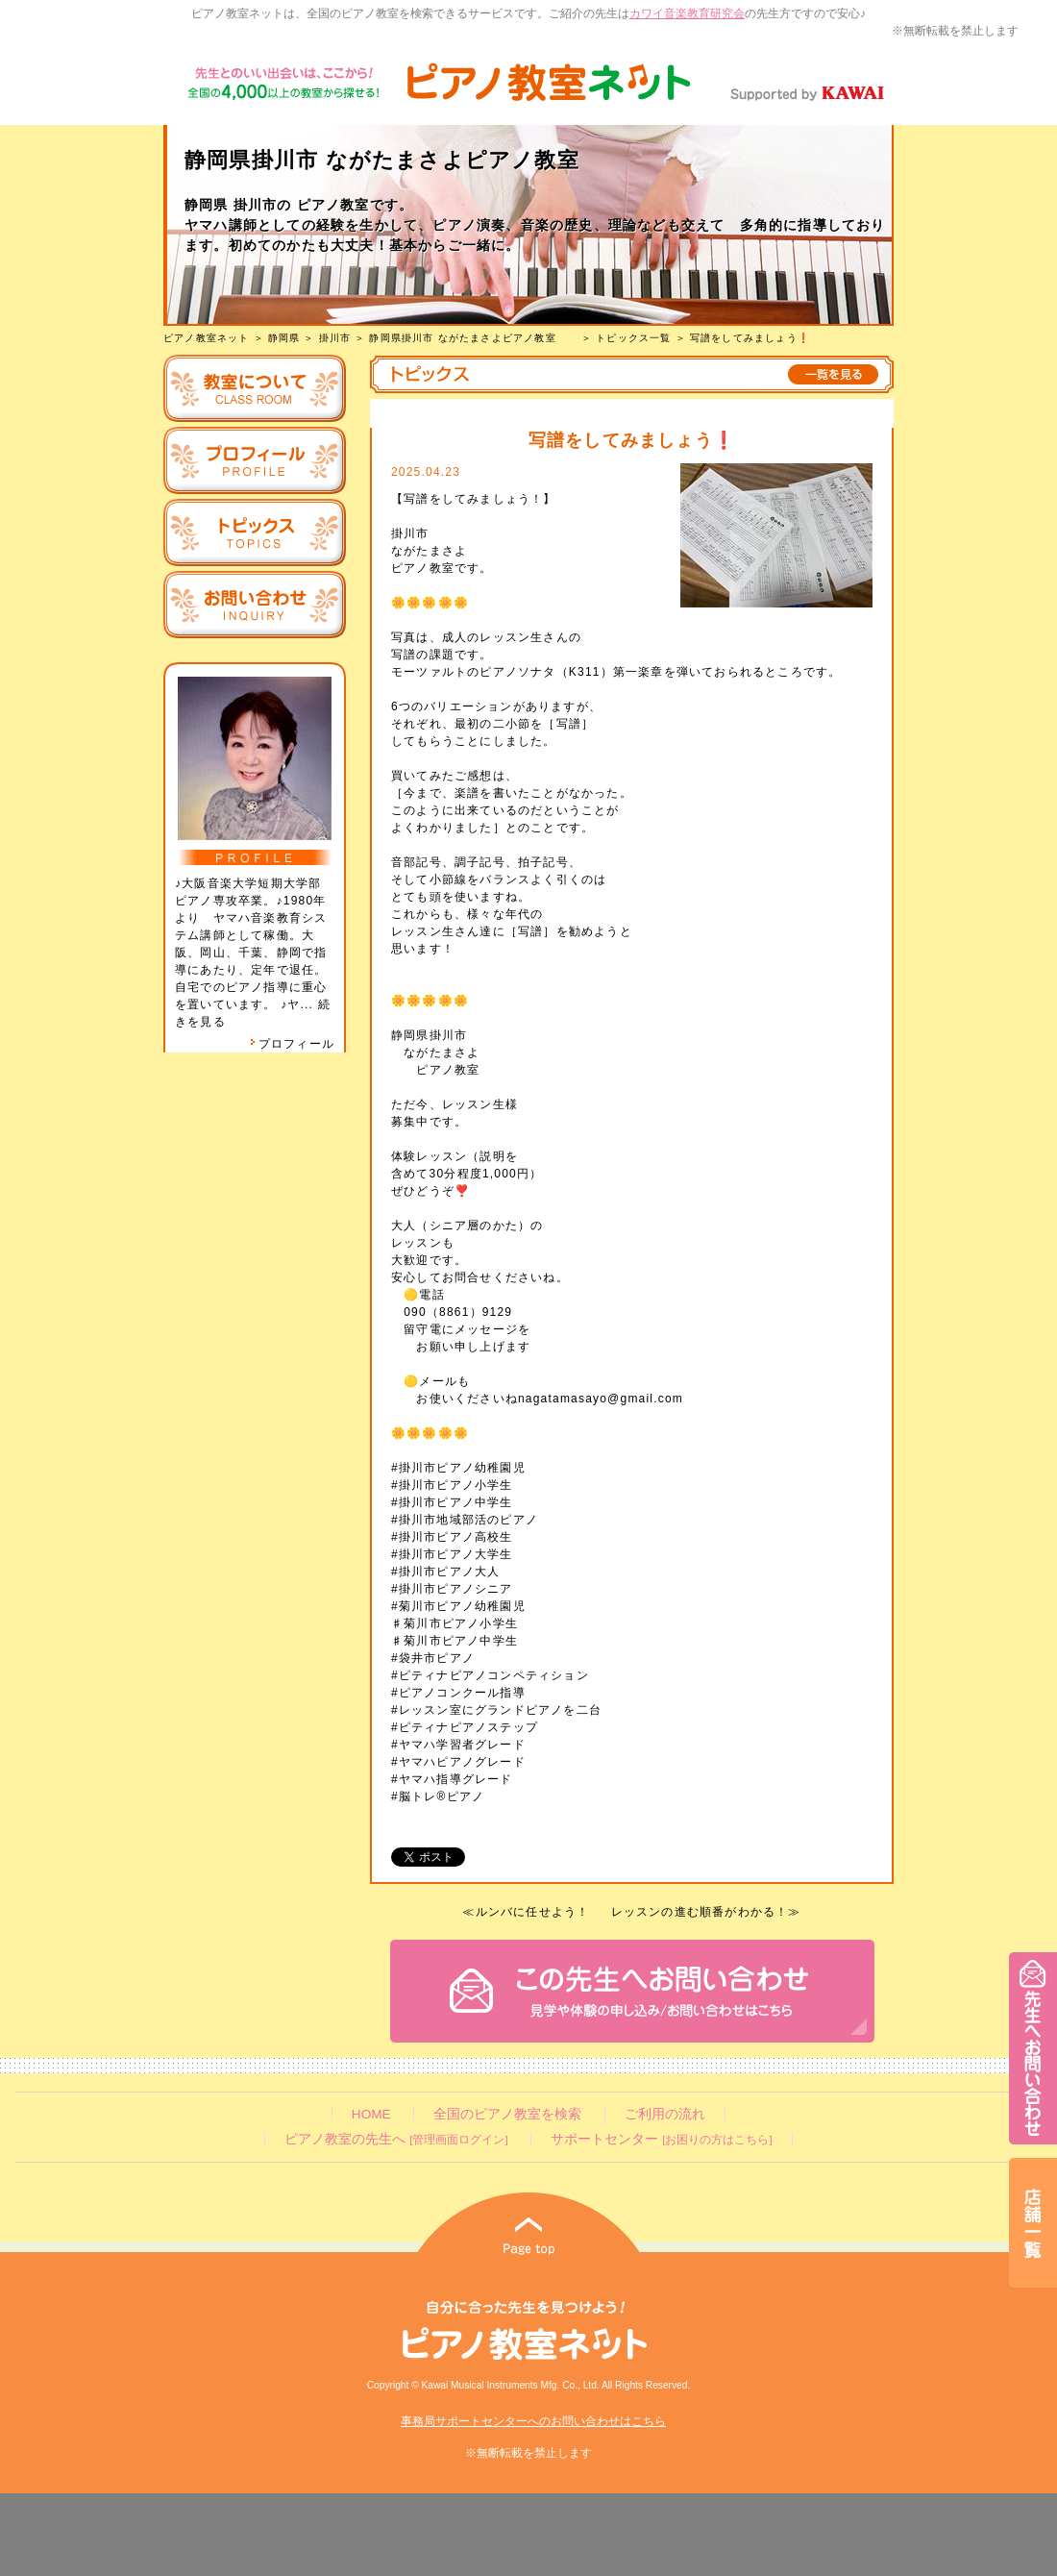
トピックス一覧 (633, 338)
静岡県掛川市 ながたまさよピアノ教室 (473, 338)
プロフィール (292, 1044)
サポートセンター (661, 2139)
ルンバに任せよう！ (533, 1912)
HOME (371, 2114)
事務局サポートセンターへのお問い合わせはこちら (533, 2421)
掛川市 (335, 338)
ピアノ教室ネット (206, 338)
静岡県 (284, 338)
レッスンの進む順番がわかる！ (700, 1912)
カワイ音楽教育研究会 (687, 13)
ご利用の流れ (665, 2114)
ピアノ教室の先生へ (395, 2139)
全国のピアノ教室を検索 (507, 2114)
